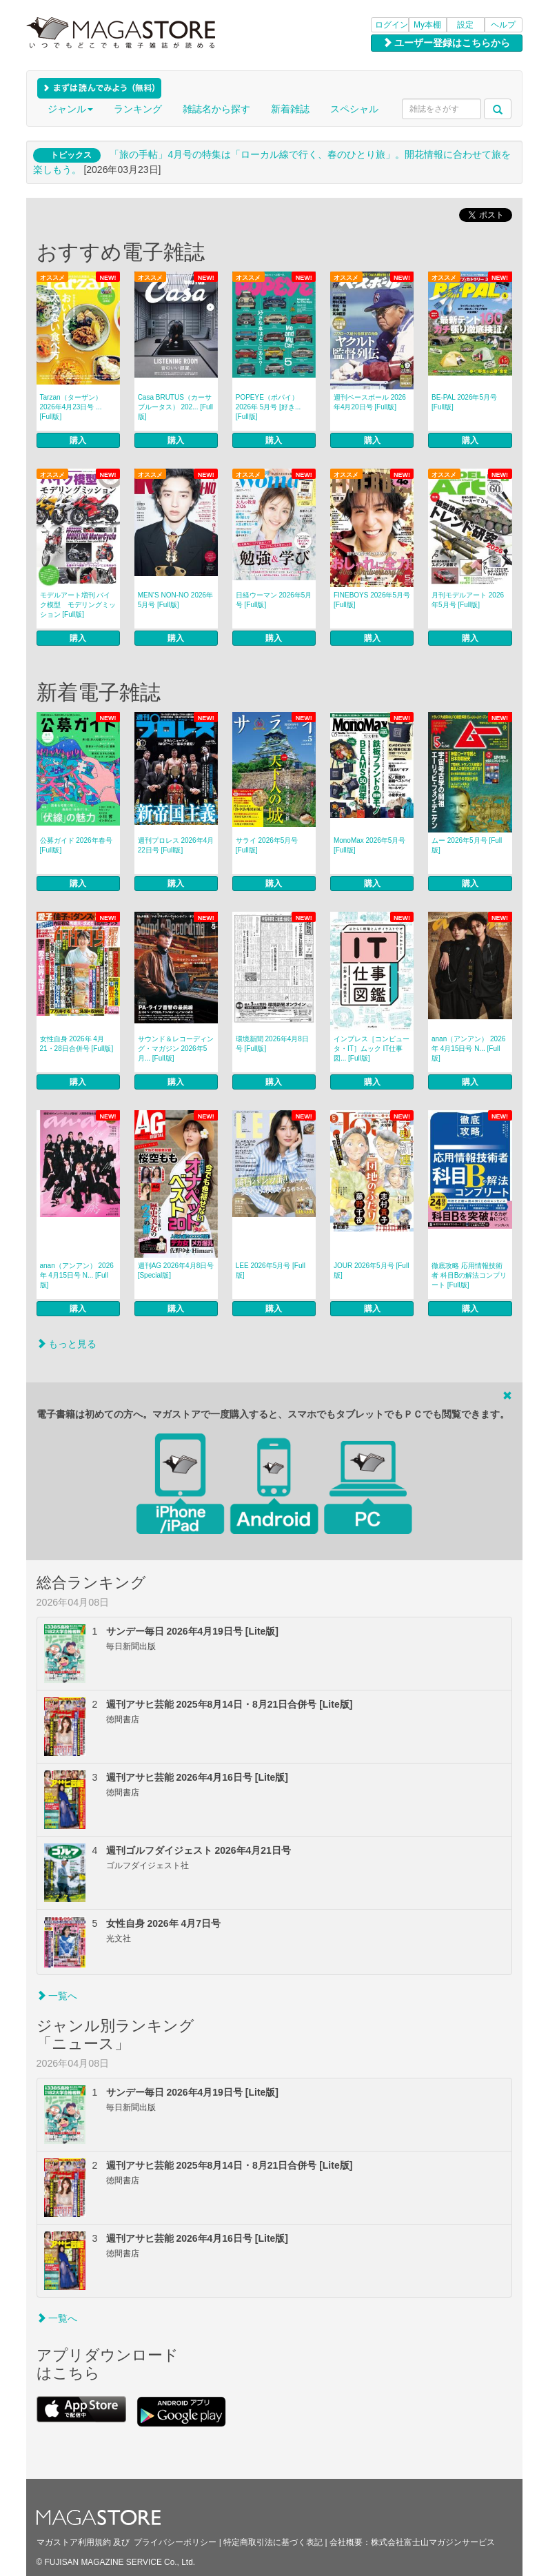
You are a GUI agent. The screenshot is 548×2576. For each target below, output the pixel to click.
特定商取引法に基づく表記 (273, 2542)
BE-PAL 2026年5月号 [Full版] (464, 402)
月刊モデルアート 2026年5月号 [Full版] (468, 600)
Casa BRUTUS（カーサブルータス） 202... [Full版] (175, 406)
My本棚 (427, 25)
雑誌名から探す (216, 108)
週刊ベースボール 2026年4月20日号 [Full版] (370, 402)
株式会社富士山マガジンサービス (433, 2542)
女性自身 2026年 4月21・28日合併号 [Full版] (77, 1043)
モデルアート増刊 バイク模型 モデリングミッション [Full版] (78, 604)
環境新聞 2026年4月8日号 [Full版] (272, 1043)
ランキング (138, 108)
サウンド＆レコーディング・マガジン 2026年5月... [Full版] (176, 1048)
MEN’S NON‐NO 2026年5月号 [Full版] (175, 600)
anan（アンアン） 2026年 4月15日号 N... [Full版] (468, 1048)
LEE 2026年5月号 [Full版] (270, 1270)
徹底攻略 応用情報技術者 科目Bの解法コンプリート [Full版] (469, 1275)
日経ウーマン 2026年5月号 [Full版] (274, 600)
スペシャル (354, 108)
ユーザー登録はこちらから (447, 42)
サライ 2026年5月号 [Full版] (267, 845)
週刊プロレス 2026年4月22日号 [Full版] (176, 845)
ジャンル (70, 108)
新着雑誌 (290, 108)
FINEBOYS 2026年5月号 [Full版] (372, 600)
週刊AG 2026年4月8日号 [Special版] (176, 1270)
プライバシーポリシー (175, 2542)
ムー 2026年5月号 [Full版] (467, 845)
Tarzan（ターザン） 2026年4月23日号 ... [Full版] (71, 406)
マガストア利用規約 (74, 2542)
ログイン (391, 25)
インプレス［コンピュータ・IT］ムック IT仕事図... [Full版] (371, 1048)
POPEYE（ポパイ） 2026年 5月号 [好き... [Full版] (268, 406)
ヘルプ (503, 25)
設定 (465, 25)
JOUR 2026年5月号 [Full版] (371, 1270)
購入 (78, 440)
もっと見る (67, 1343)
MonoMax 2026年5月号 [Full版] (370, 845)
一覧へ (57, 1995)
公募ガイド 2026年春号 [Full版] (76, 845)
